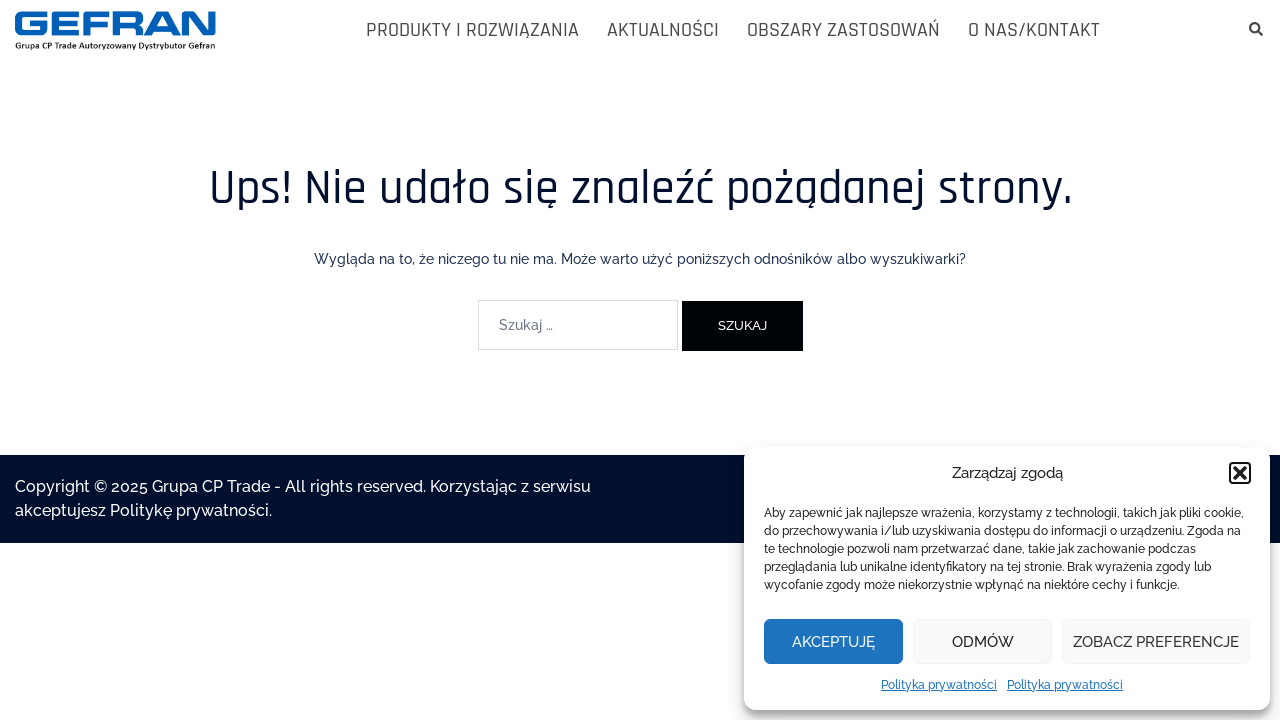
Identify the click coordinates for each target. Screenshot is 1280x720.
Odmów (983, 642)
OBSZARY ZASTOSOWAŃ (843, 30)
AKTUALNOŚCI (663, 30)
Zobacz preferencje (1156, 642)
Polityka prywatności (939, 685)
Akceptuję (833, 642)
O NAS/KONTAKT (1034, 30)
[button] (1240, 473)
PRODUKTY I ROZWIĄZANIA (472, 30)
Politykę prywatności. (191, 510)
